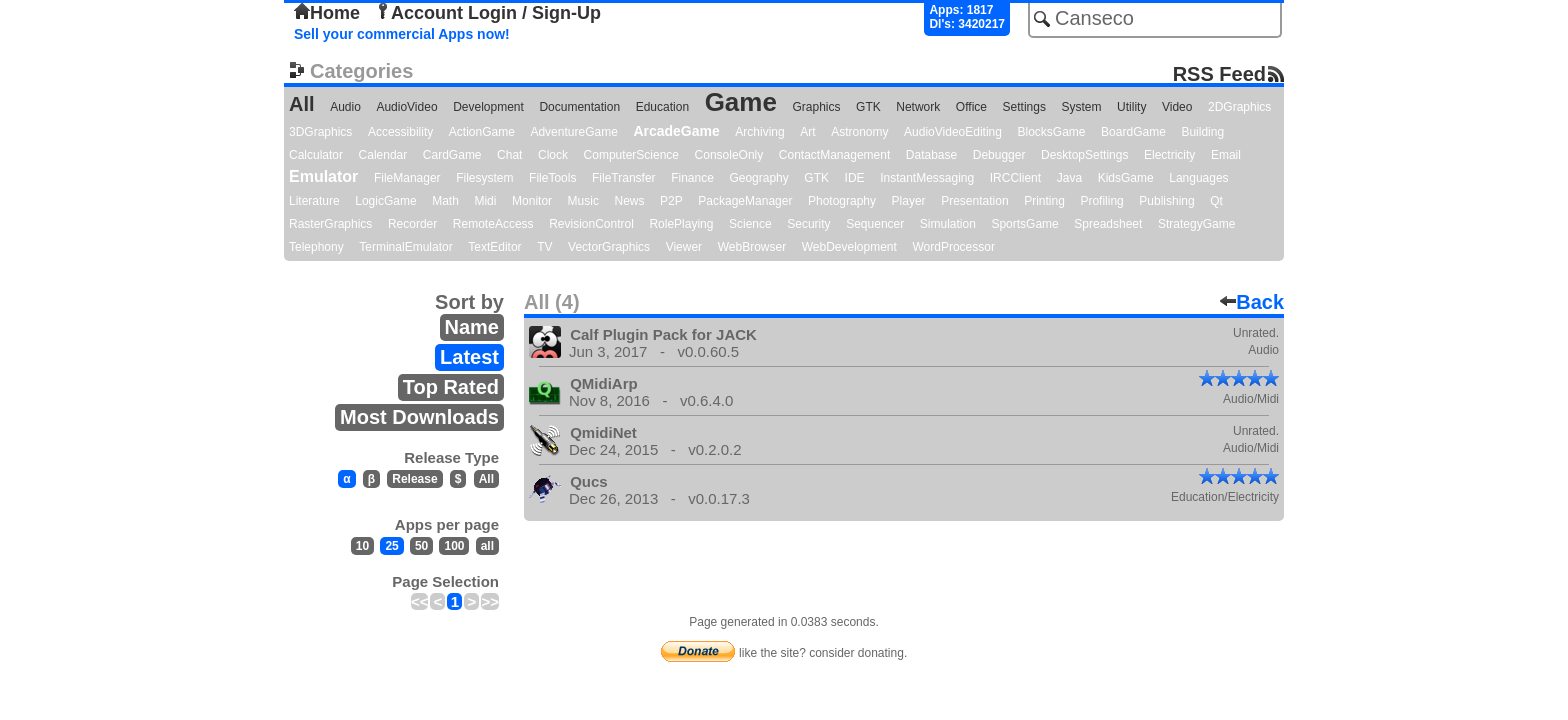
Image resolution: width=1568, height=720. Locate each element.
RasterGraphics (330, 224)
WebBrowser (752, 247)
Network (918, 107)
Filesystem (484, 178)
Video (1177, 107)
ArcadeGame (676, 131)
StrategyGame (1196, 224)
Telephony (316, 247)
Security (808, 224)
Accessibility (400, 132)
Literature (314, 201)
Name (472, 327)
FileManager (407, 178)
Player (909, 201)
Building (1202, 132)
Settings (1024, 107)
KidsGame (1126, 178)
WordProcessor (953, 247)
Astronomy (859, 132)
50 (421, 546)
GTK (868, 107)
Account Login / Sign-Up (488, 13)
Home (327, 13)
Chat (509, 155)
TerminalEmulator (405, 247)
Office (971, 107)
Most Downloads (419, 417)
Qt (1216, 201)
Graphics (816, 107)
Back (1252, 302)
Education (662, 107)
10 (362, 546)
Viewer (684, 247)
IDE (855, 178)
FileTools (552, 178)
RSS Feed (1219, 73)
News (630, 201)
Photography (842, 201)
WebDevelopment (849, 247)
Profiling (1101, 201)
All (302, 104)
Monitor (532, 201)
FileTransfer (624, 178)
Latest (469, 357)
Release (414, 479)
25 (391, 546)
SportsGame (1024, 224)
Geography (758, 178)
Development (488, 107)
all (487, 546)
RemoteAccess (493, 224)
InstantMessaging (927, 178)
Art (807, 132)
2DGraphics (1239, 107)
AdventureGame (573, 132)
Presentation (974, 201)
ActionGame (482, 132)
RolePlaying (681, 224)
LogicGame (385, 201)
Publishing (1166, 201)
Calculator (316, 155)
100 (454, 546)
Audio (345, 107)
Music (583, 201)
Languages (1198, 178)
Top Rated (451, 387)
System (1081, 107)
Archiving (759, 132)
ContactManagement (834, 155)
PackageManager (745, 201)
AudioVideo (406, 107)
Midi (485, 201)
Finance (692, 178)
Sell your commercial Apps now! (402, 34)
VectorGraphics (609, 247)
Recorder (412, 224)
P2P (671, 201)
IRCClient (1015, 178)
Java (1069, 178)
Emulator (323, 176)
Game (741, 102)
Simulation (948, 224)
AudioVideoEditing (953, 132)
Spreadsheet (1108, 224)
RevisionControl (591, 224)
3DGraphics (320, 132)
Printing (1044, 201)
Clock (553, 155)
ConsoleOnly (729, 155)
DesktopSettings (1084, 155)
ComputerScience (631, 155)
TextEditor (494, 247)
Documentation (579, 107)
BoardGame (1133, 132)
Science (750, 224)
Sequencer (875, 224)
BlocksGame (1052, 132)
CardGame (452, 155)
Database (931, 155)
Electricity (1169, 155)
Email (1226, 155)
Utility (1131, 107)
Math (445, 201)
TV (544, 247)
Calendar (383, 155)
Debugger (999, 155)
